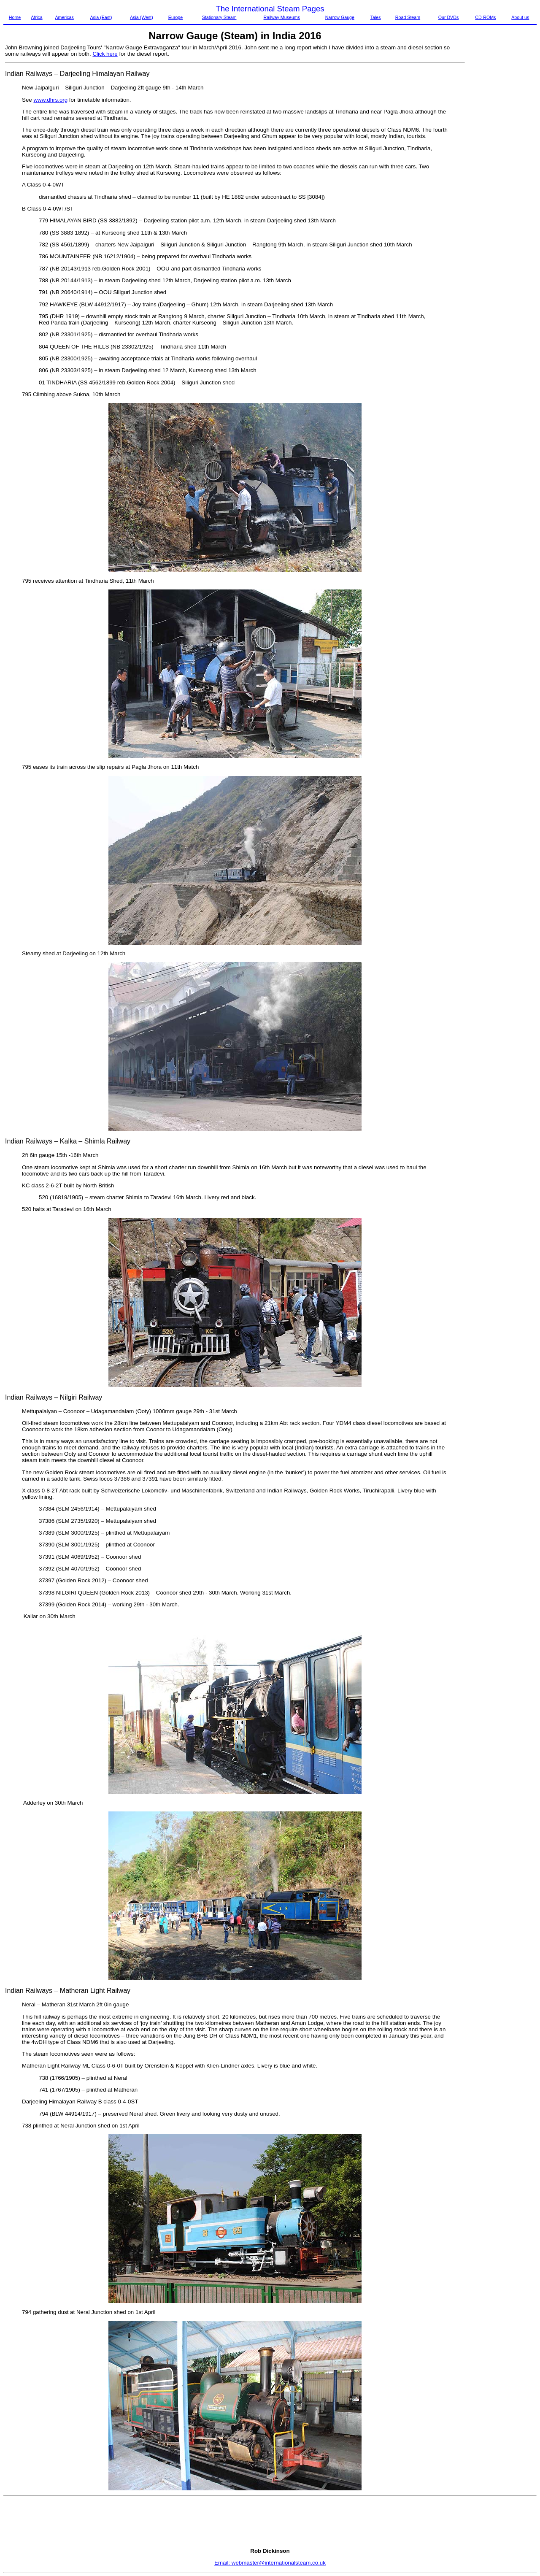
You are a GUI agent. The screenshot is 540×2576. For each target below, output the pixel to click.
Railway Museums (282, 17)
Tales (375, 17)
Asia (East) (101, 17)
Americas (64, 17)
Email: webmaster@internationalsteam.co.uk (270, 2563)
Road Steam (407, 17)
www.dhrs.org (50, 100)
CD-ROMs (485, 17)
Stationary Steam (219, 17)
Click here (104, 54)
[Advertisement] (501, 170)
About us (520, 17)
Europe (175, 17)
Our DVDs (448, 17)
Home (15, 17)
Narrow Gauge (339, 17)
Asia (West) (141, 17)
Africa (36, 17)
